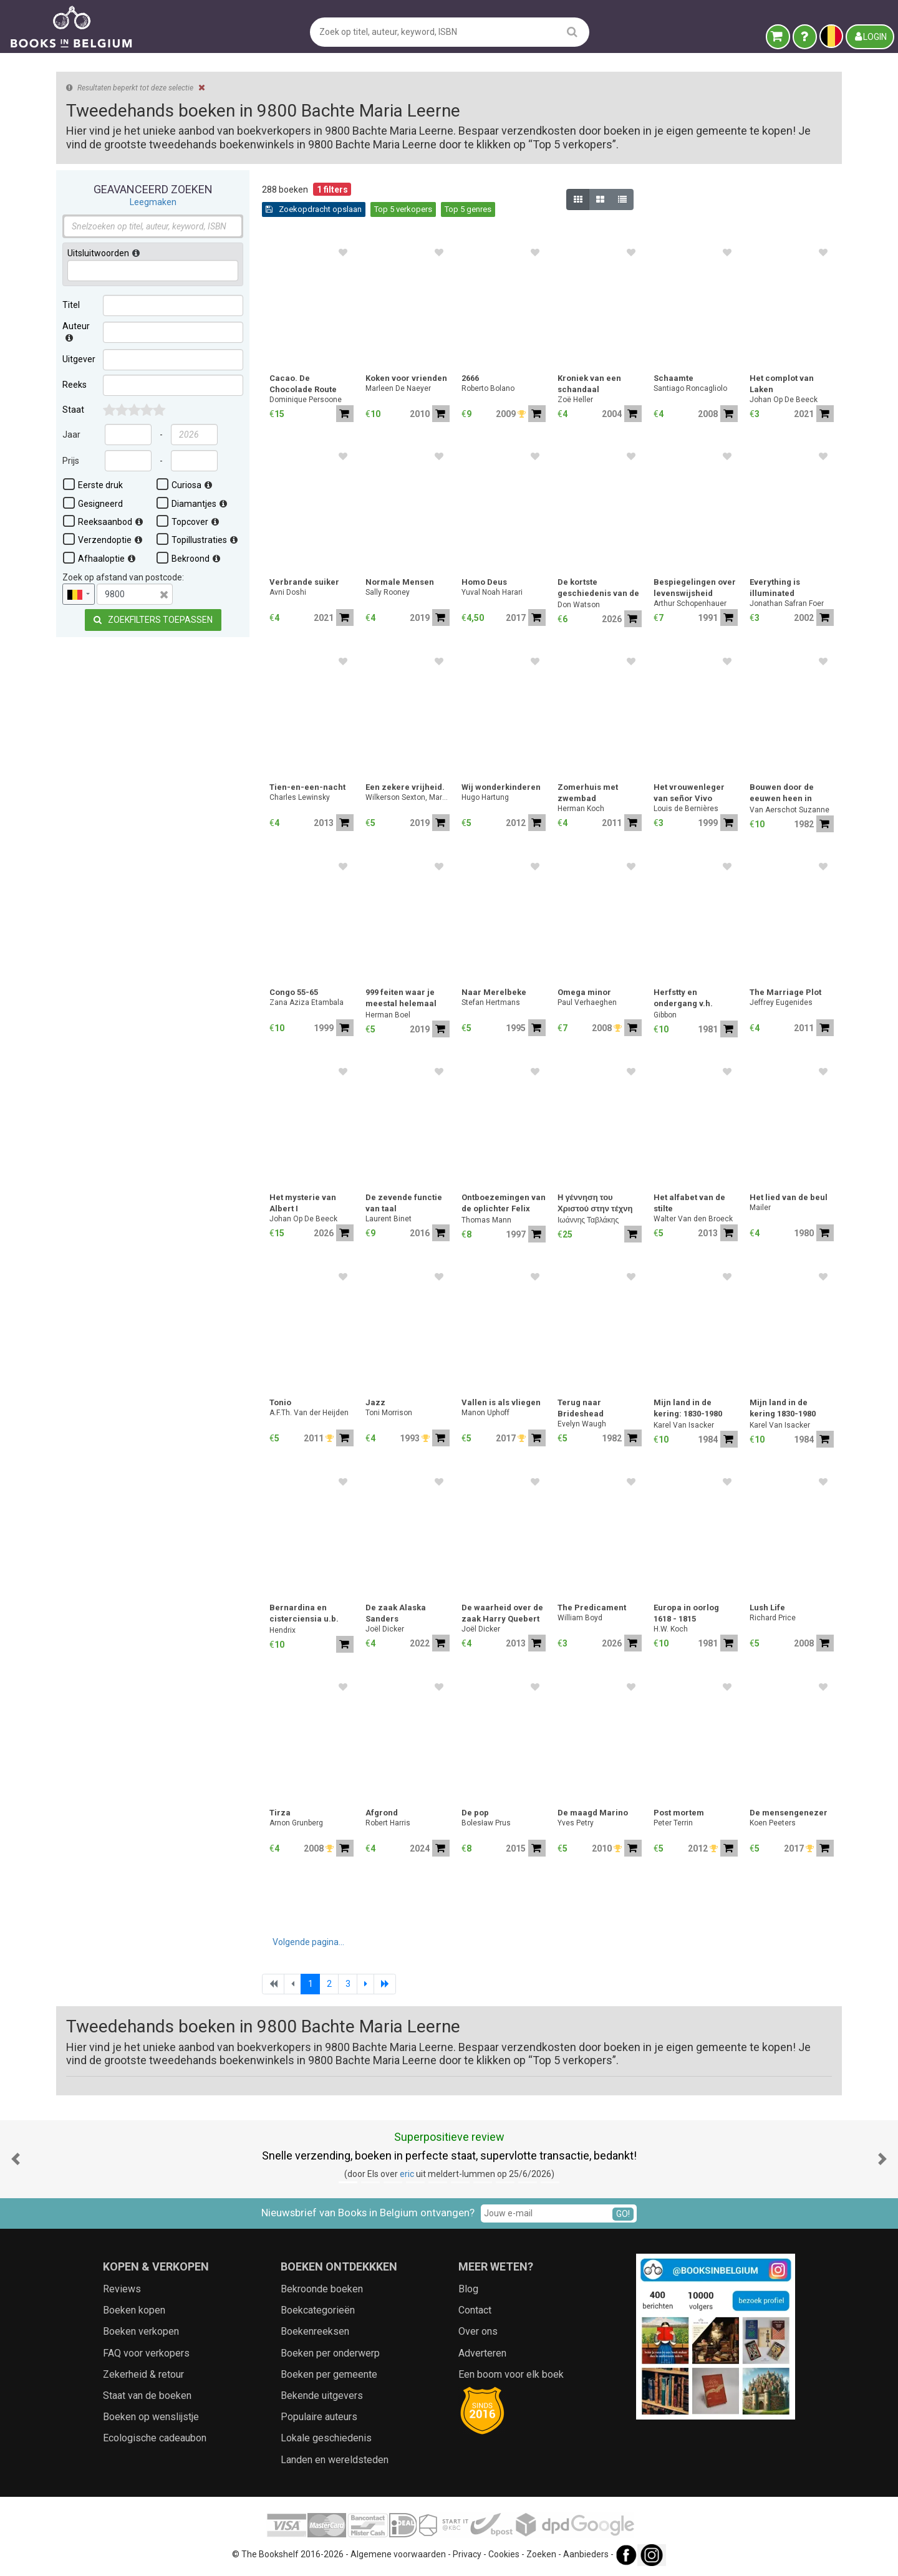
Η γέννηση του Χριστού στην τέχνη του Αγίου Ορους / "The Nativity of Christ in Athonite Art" (595, 1204)
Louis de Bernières (686, 808)
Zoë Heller (575, 399)
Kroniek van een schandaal (589, 383)
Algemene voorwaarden (398, 2554)
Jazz (375, 1402)
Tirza (280, 1812)
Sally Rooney (387, 592)
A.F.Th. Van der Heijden (309, 1412)
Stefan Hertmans (490, 1002)
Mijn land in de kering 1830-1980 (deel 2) (783, 1409)
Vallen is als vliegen (501, 1402)
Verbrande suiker (304, 582)
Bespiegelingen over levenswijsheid (695, 587)
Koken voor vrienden (406, 378)
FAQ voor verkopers (146, 2353)
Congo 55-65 (293, 992)
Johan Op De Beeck (784, 399)
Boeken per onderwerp (330, 2353)
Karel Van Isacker (684, 1425)
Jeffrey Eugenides (781, 1002)
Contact (474, 2310)
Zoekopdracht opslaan (314, 209)
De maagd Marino (593, 1812)
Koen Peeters (773, 1823)
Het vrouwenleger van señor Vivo (689, 792)
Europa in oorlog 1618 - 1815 (686, 1613)
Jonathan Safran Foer (787, 603)
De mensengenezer (789, 1812)
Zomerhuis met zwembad (588, 792)
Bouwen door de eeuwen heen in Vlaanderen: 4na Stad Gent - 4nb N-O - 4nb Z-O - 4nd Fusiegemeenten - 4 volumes (791, 793)
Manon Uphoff (485, 1412)
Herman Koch (581, 808)
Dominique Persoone (305, 399)
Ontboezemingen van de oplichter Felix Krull (503, 1204)
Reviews (122, 2289)
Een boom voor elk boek (511, 2374)
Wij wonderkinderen (501, 787)
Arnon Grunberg (296, 1823)
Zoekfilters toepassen (153, 620)
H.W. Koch (671, 1629)
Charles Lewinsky (299, 797)
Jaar (71, 435)
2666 (470, 378)
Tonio (280, 1402)
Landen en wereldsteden (335, 2460)
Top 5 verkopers (403, 209)
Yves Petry (576, 1823)
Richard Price (773, 1617)
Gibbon (665, 1015)
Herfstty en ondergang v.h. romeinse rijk (683, 999)
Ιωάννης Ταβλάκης (588, 1220)
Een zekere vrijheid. (405, 787)
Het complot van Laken (782, 383)
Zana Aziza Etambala (306, 1002)
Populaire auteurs (319, 2417)
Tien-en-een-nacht (307, 787)
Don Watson (579, 604)
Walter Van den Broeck (693, 1218)
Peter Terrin (673, 1823)
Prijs (70, 461)
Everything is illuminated (775, 587)
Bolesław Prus (486, 1823)
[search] (572, 31)
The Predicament (592, 1607)
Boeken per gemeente (329, 2374)
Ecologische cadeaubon (154, 2438)
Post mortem (679, 1812)
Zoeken (541, 2554)
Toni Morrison (388, 1412)
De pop (475, 1812)
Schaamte (673, 378)
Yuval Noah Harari (492, 592)
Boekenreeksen (315, 2331)
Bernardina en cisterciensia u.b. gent (304, 1614)
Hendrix (282, 1630)
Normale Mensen (399, 582)
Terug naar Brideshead (581, 1408)
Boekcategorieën (318, 2310)
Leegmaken (153, 202)
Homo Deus (484, 582)
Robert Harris (387, 1823)
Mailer (760, 1207)
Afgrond (381, 1812)
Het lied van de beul (789, 1197)
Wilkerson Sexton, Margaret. (407, 797)
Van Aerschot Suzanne (789, 809)
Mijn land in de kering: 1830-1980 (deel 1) (688, 1409)
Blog (468, 2289)
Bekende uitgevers (322, 2395)
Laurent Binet (388, 1218)
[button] (15, 2159)
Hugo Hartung (485, 797)
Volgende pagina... (308, 1942)
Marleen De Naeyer (398, 388)
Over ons (478, 2331)
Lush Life (767, 1607)
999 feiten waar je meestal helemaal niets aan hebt (401, 999)
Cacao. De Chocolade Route (303, 383)
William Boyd (580, 1617)
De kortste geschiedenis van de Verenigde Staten (598, 588)
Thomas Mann (486, 1220)
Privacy (467, 2554)
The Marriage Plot (785, 992)
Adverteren (482, 2353)
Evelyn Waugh (582, 1424)
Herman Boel (387, 1015)
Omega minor (584, 992)
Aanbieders (586, 2554)
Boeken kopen (134, 2310)
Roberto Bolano (487, 388)
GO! (623, 2214)
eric (407, 2174)
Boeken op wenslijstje (151, 2417)
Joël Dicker (384, 1629)
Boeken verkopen (141, 2331)
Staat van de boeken (147, 2395)
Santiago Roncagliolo (690, 388)
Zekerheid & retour (143, 2374)
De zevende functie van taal (403, 1203)
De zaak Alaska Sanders (395, 1613)
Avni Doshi (287, 592)
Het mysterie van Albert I (302, 1203)
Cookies (503, 2554)
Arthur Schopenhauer (690, 603)
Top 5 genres (468, 209)
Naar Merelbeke (493, 992)
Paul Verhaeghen (587, 1002)
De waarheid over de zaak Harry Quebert (502, 1613)
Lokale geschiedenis (326, 2438)
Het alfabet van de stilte (689, 1203)
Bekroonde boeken (322, 2289)
